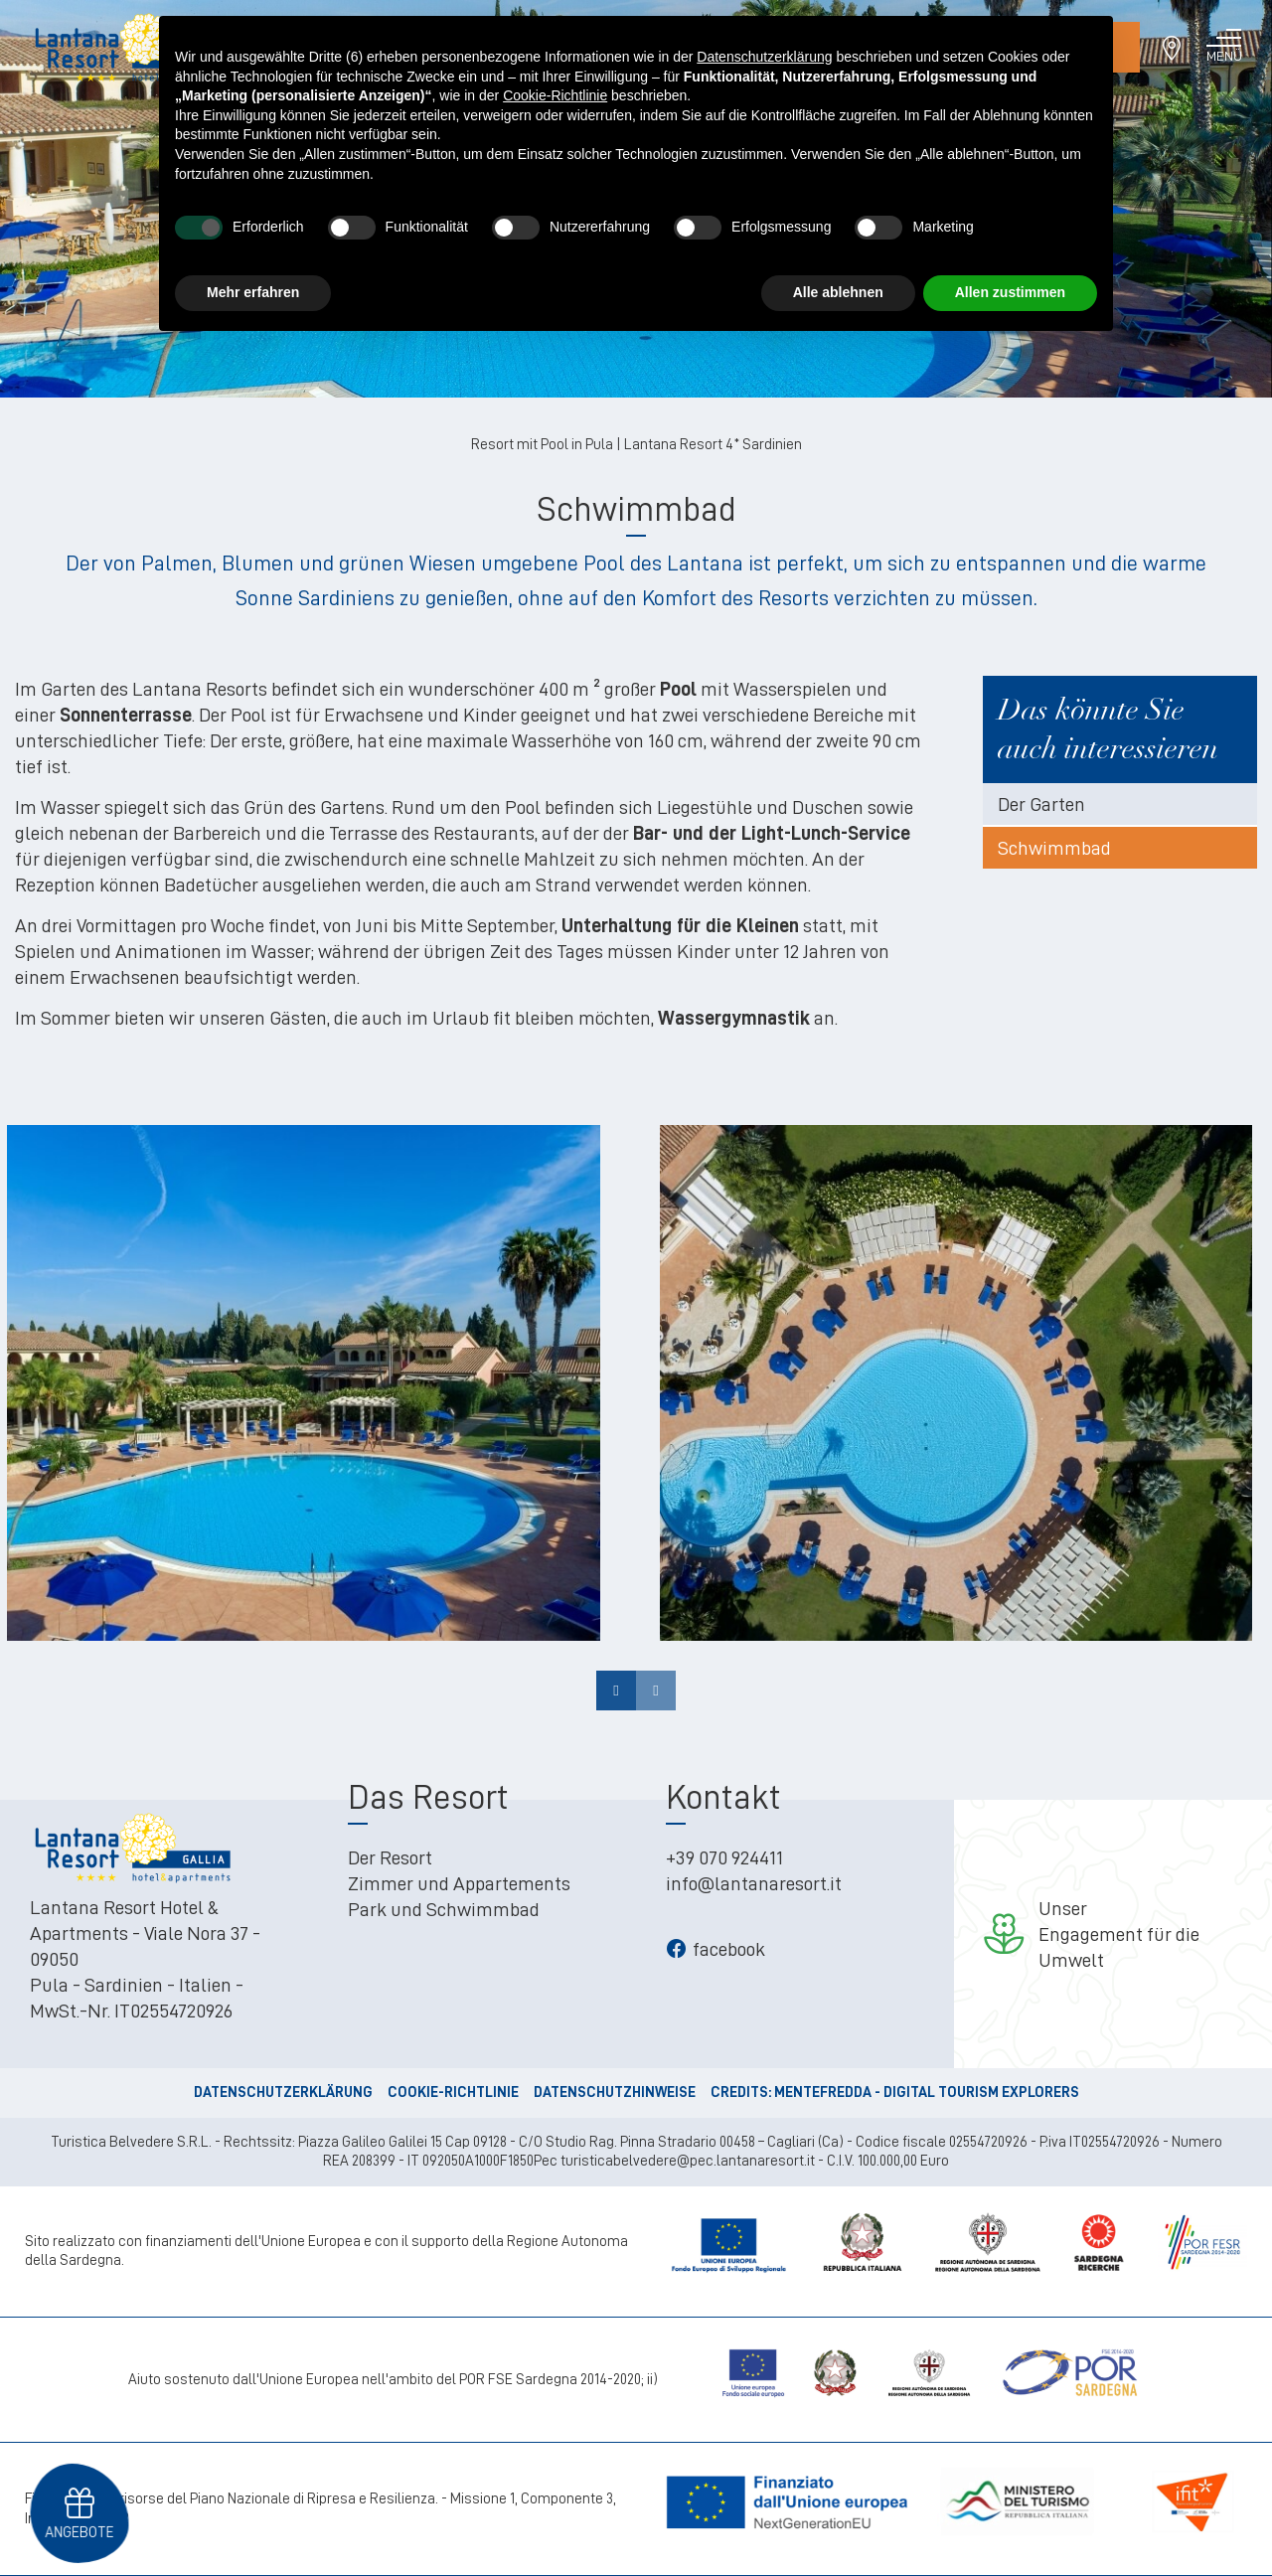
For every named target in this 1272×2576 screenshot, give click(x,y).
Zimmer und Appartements (459, 1883)
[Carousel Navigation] (636, 1690)
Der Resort (390, 1857)
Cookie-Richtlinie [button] (555, 95)
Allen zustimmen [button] (1010, 292)
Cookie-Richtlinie (453, 2092)
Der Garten (1041, 804)
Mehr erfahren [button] (253, 292)
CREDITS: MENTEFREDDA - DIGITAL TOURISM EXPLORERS (895, 2092)
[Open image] (303, 1378)
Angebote (79, 2530)
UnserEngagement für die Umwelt (1118, 1934)
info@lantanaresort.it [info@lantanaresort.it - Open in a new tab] (754, 1883)
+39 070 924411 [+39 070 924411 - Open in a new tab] (724, 1857)
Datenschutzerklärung (283, 2092)
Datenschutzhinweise (615, 2092)
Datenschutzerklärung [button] (764, 57)
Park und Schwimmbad (444, 1909)
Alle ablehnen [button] (838, 292)
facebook (715, 1949)
